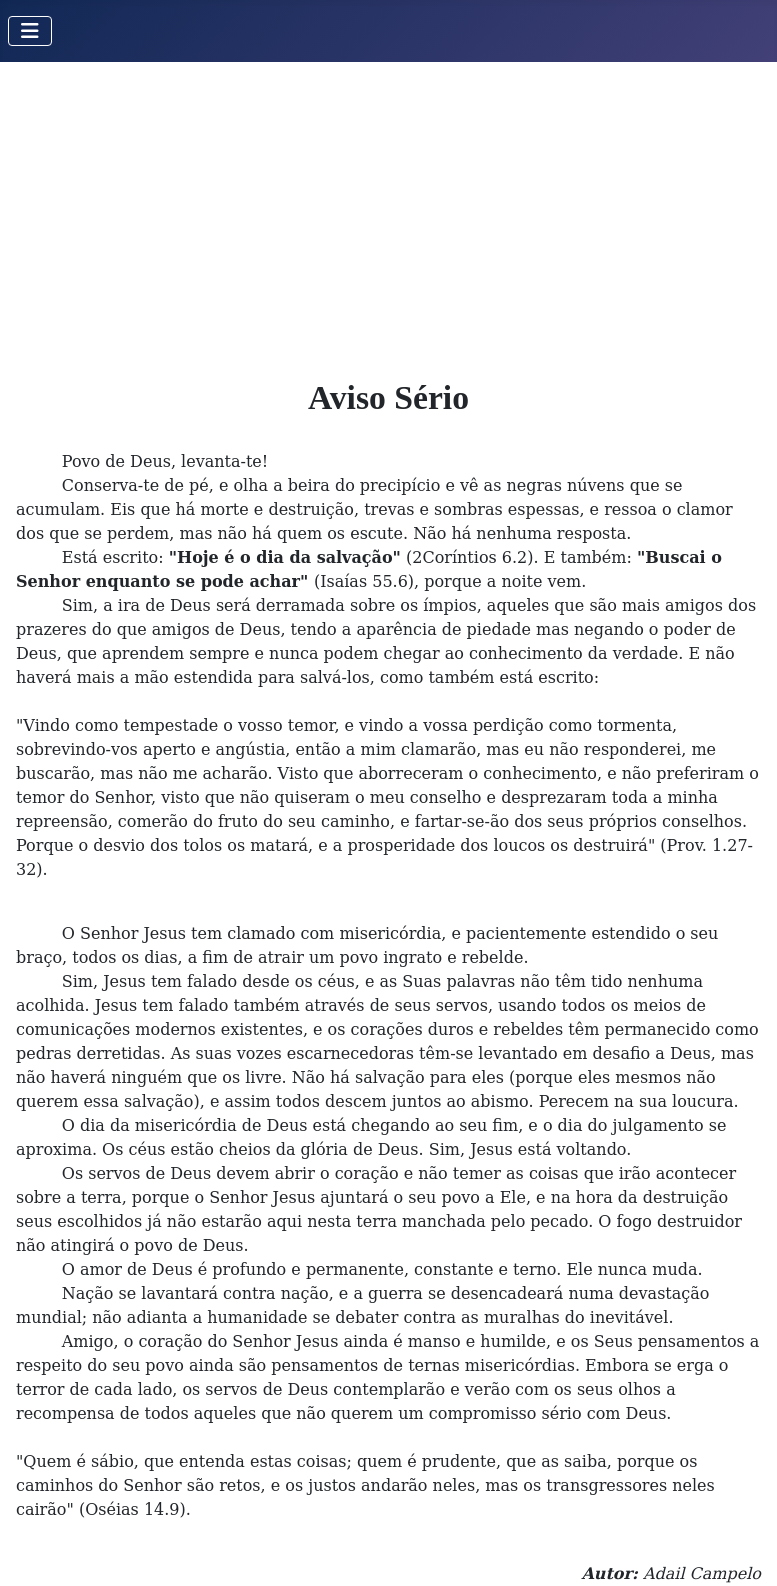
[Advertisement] (388, 212)
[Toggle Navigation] (30, 31)
